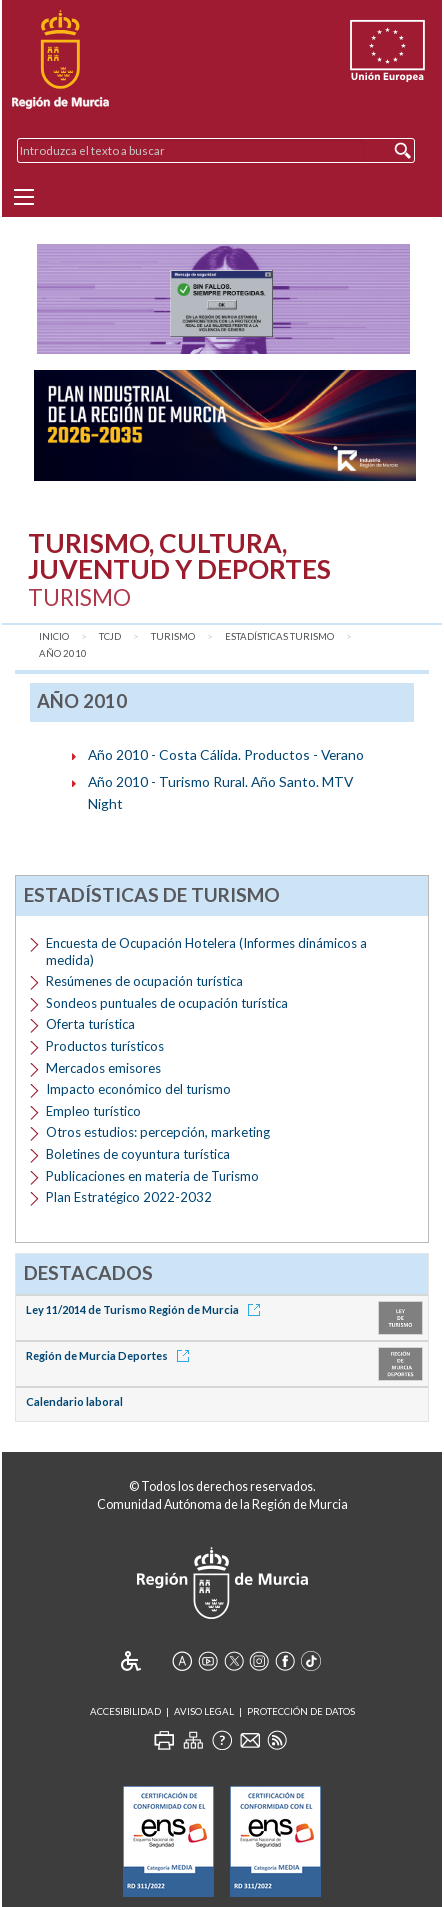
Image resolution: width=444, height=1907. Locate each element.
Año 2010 (63, 653)
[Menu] (24, 197)
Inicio (54, 636)
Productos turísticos (105, 1046)
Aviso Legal (204, 1711)
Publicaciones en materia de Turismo (152, 1176)
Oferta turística (90, 1024)
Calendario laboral (74, 1401)
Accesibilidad (125, 1711)
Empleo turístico (93, 1111)
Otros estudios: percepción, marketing (158, 1132)
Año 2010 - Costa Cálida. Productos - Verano (226, 754)
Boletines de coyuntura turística (138, 1154)
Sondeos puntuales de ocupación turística (167, 1003)
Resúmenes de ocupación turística (144, 981)
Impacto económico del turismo (138, 1089)
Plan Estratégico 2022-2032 (129, 1197)
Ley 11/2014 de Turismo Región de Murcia (146, 1309)
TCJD (110, 636)
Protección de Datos (301, 1711)
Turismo (173, 636)
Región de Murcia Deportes (111, 1355)
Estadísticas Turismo (279, 636)
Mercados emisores (103, 1068)
